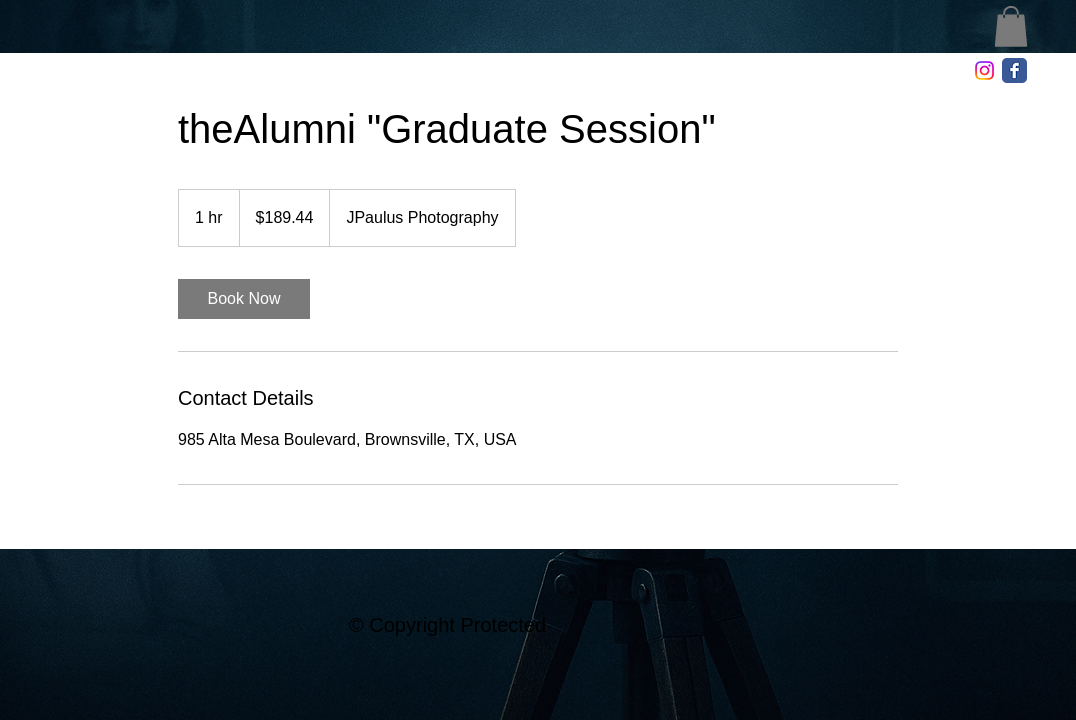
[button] (1011, 26)
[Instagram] (984, 70)
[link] (244, 299)
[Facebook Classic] (1014, 70)
